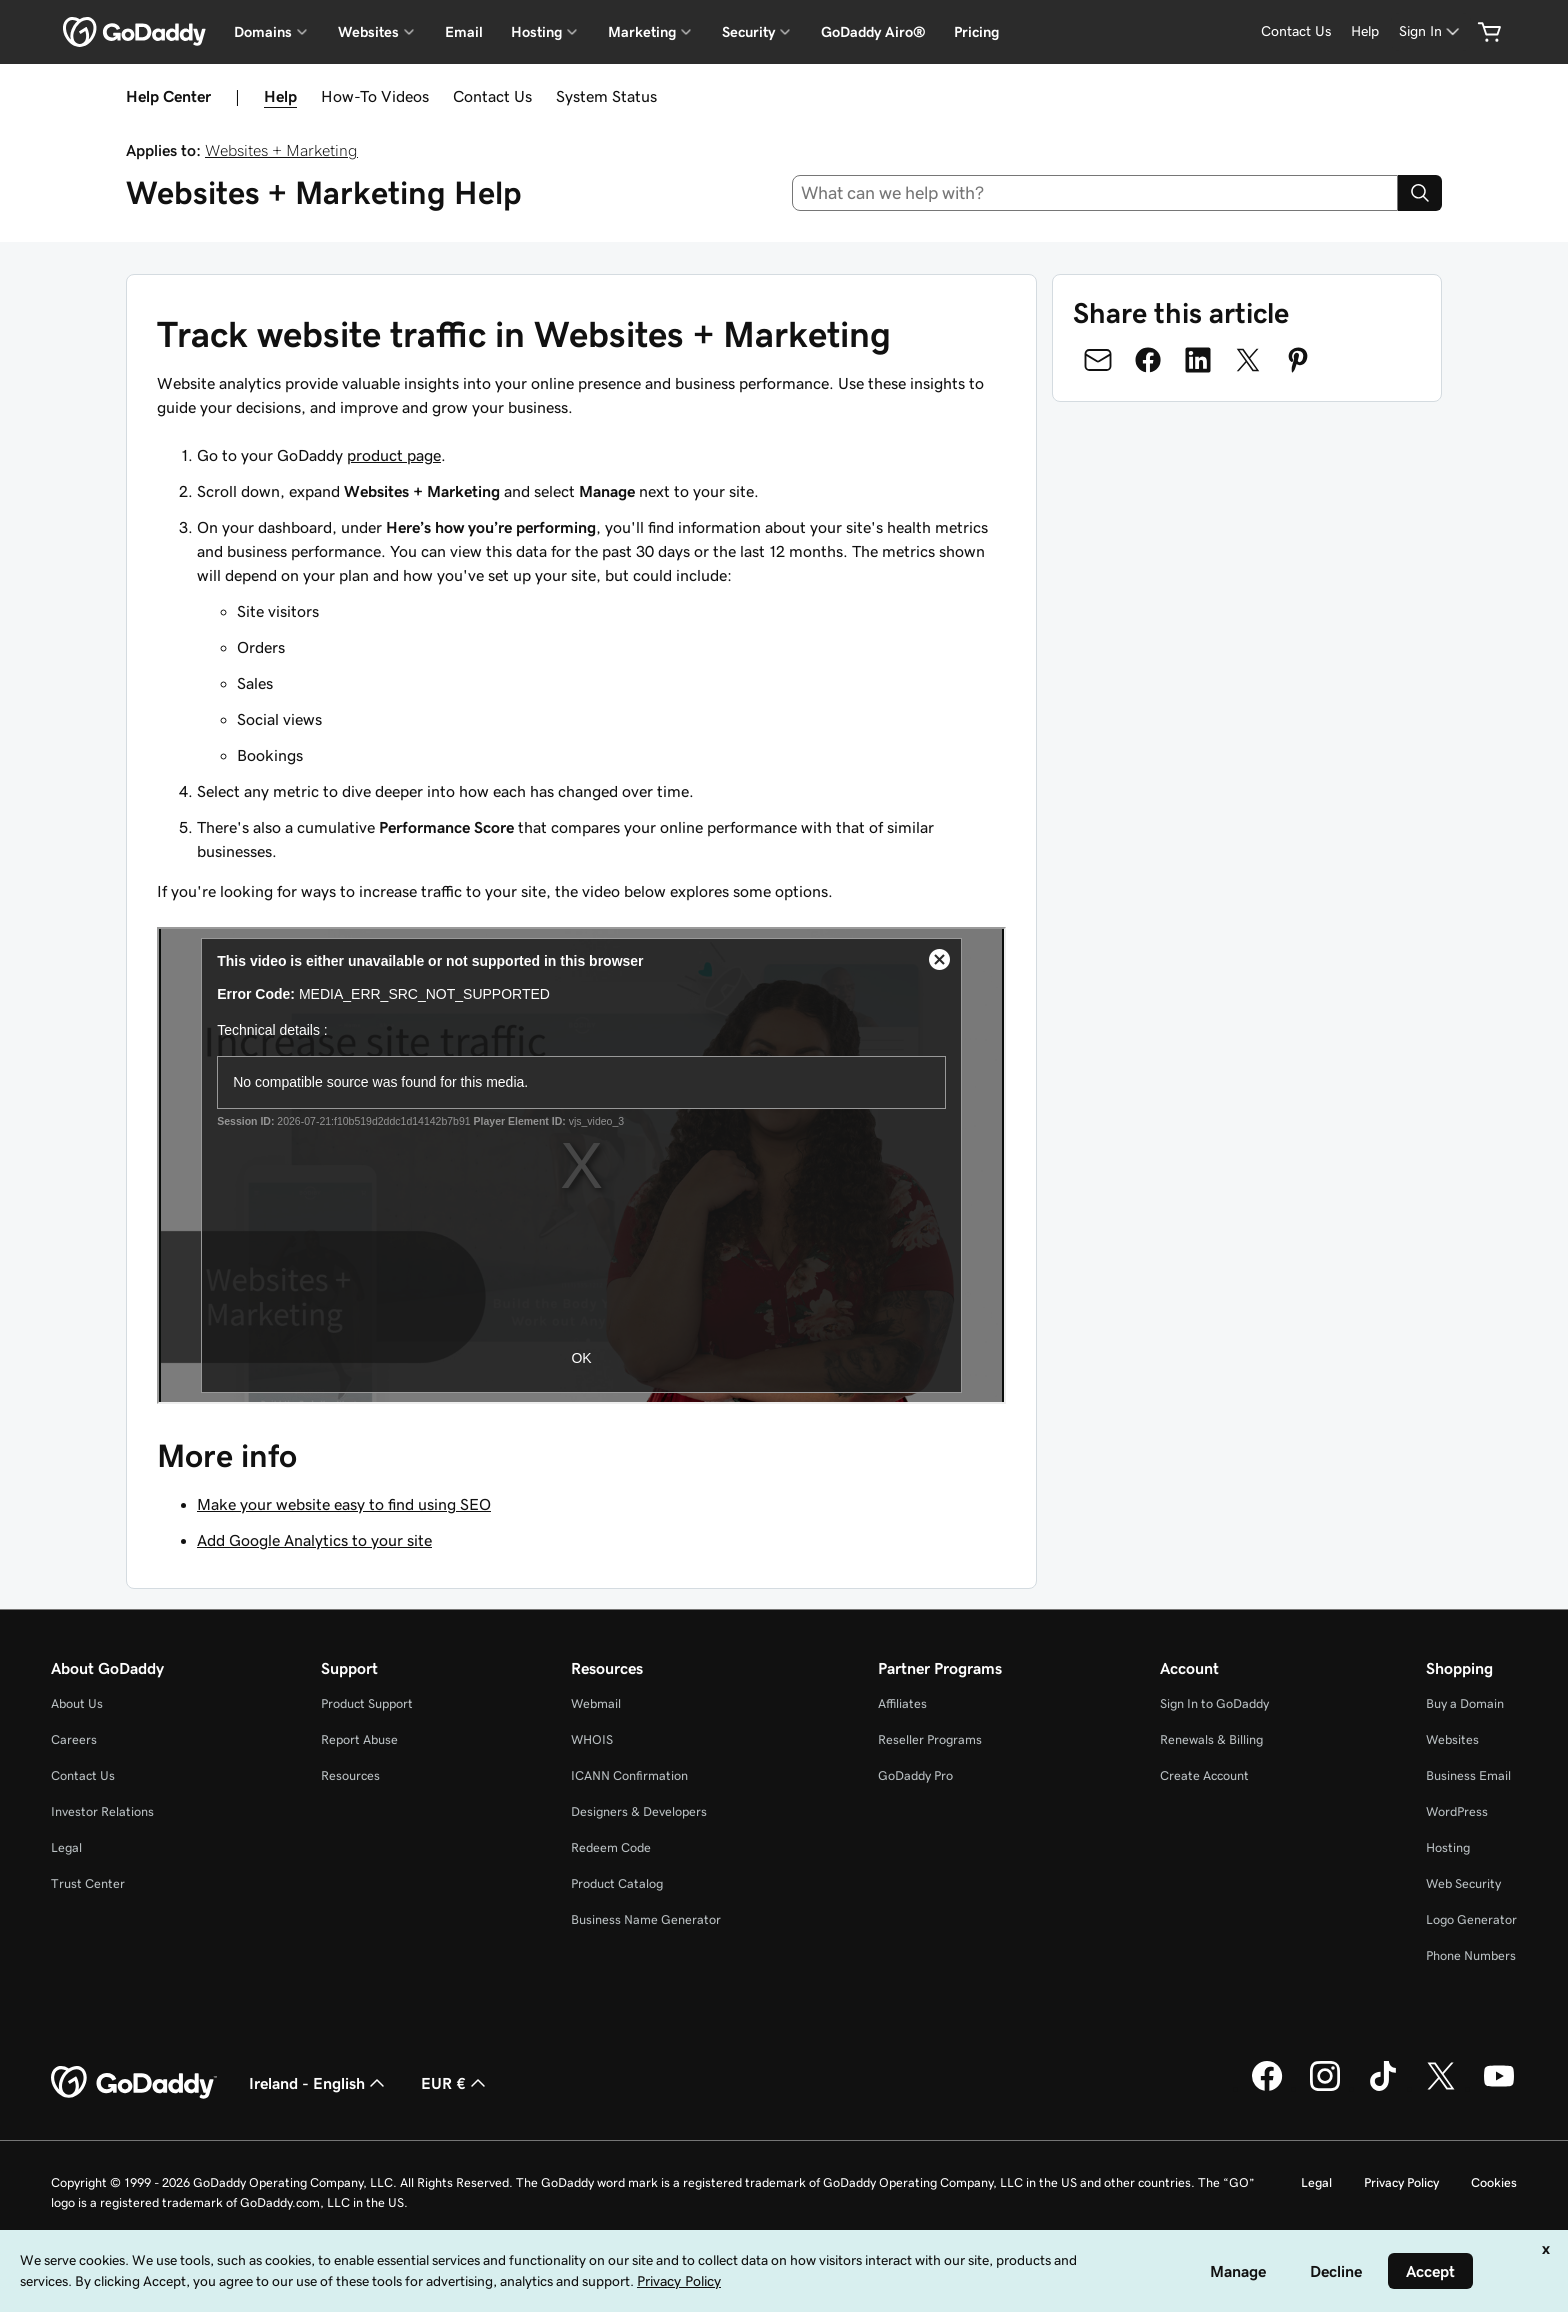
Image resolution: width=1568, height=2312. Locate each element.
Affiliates (902, 1703)
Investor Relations (102, 1811)
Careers (74, 1739)
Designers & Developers (639, 1811)
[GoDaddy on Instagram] (1325, 2088)
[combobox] (1095, 193)
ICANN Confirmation (629, 1775)
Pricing (976, 32)
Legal (66, 1847)
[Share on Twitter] (1248, 360)
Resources (350, 1775)
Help (280, 96)
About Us (77, 1703)
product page (394, 455)
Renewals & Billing (1211, 1739)
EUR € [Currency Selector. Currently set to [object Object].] (455, 2083)
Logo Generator (1471, 1919)
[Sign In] (1431, 31)
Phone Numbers (1471, 1955)
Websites (1452, 1739)
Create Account (1204, 1775)
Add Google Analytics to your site (314, 1540)
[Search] (1420, 193)
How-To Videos (375, 96)
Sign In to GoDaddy (1214, 1703)
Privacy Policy (1401, 2182)
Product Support (367, 1703)
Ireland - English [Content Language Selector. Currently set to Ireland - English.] (319, 2083)
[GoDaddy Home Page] (134, 2083)
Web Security (1463, 1883)
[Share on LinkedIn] (1198, 360)
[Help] (1365, 31)
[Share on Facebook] (1148, 360)
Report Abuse (359, 1739)
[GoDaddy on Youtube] (1499, 2088)
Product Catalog (617, 1883)
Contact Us (492, 96)
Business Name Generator (646, 1919)
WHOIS (592, 1739)
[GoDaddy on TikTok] (1383, 2088)
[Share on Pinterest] (1298, 360)
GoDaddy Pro (915, 1775)
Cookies (1494, 2182)
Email (464, 32)
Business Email (1468, 1775)
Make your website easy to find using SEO (344, 1504)
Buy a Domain (1465, 1703)
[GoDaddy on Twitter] (1441, 2088)
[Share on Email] (1098, 360)
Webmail (596, 1703)
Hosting (1448, 1847)
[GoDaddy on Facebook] (1267, 2088)
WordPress (1457, 1811)
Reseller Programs (930, 1739)
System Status (606, 96)
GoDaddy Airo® (873, 32)
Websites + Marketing (281, 150)
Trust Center (88, 1883)
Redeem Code (611, 1847)
